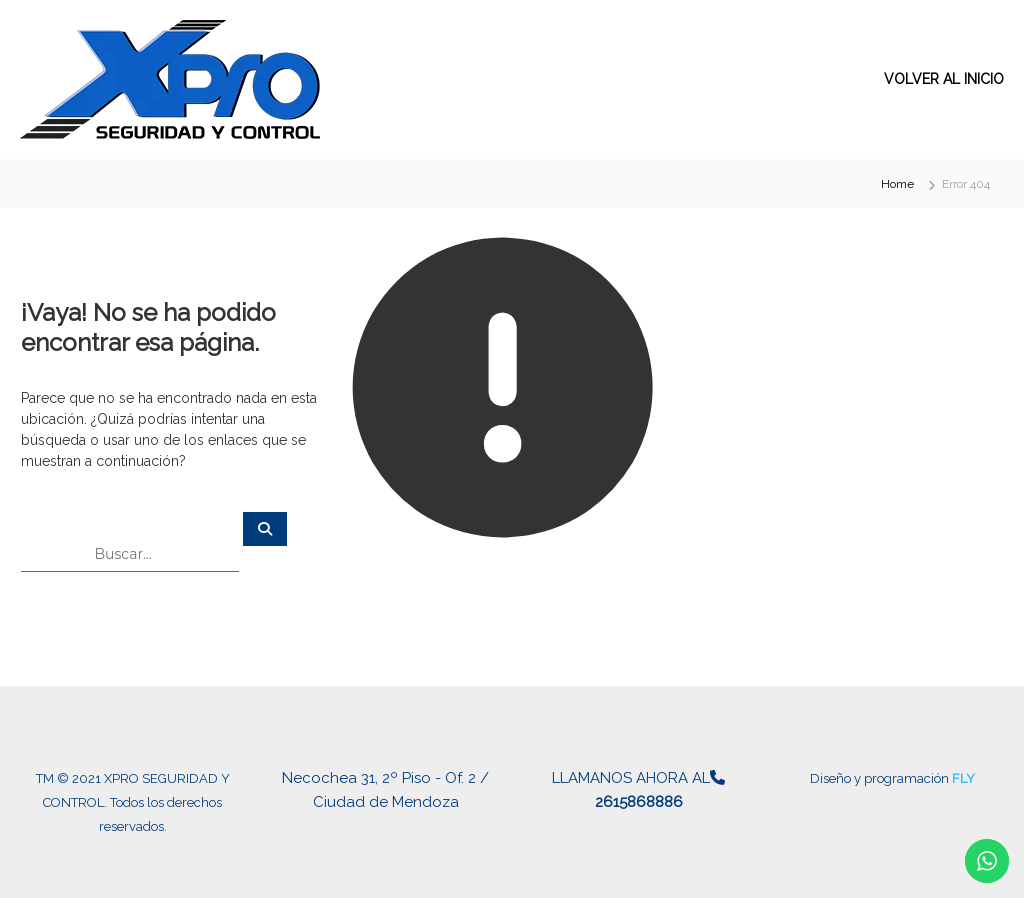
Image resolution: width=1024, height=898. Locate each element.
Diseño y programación (881, 778)
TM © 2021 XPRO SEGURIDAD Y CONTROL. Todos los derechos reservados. (133, 802)
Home (897, 184)
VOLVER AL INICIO (944, 79)
